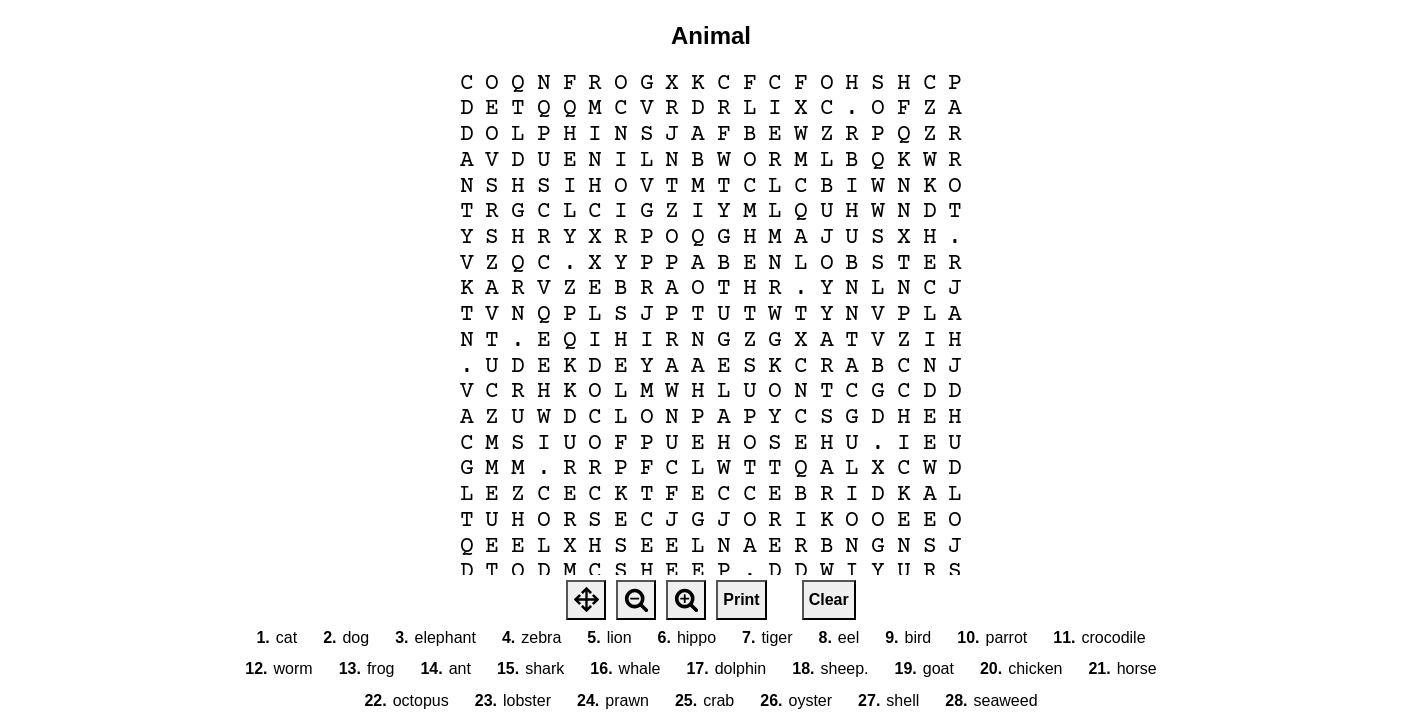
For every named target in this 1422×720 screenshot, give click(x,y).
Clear (829, 599)
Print (741, 599)
